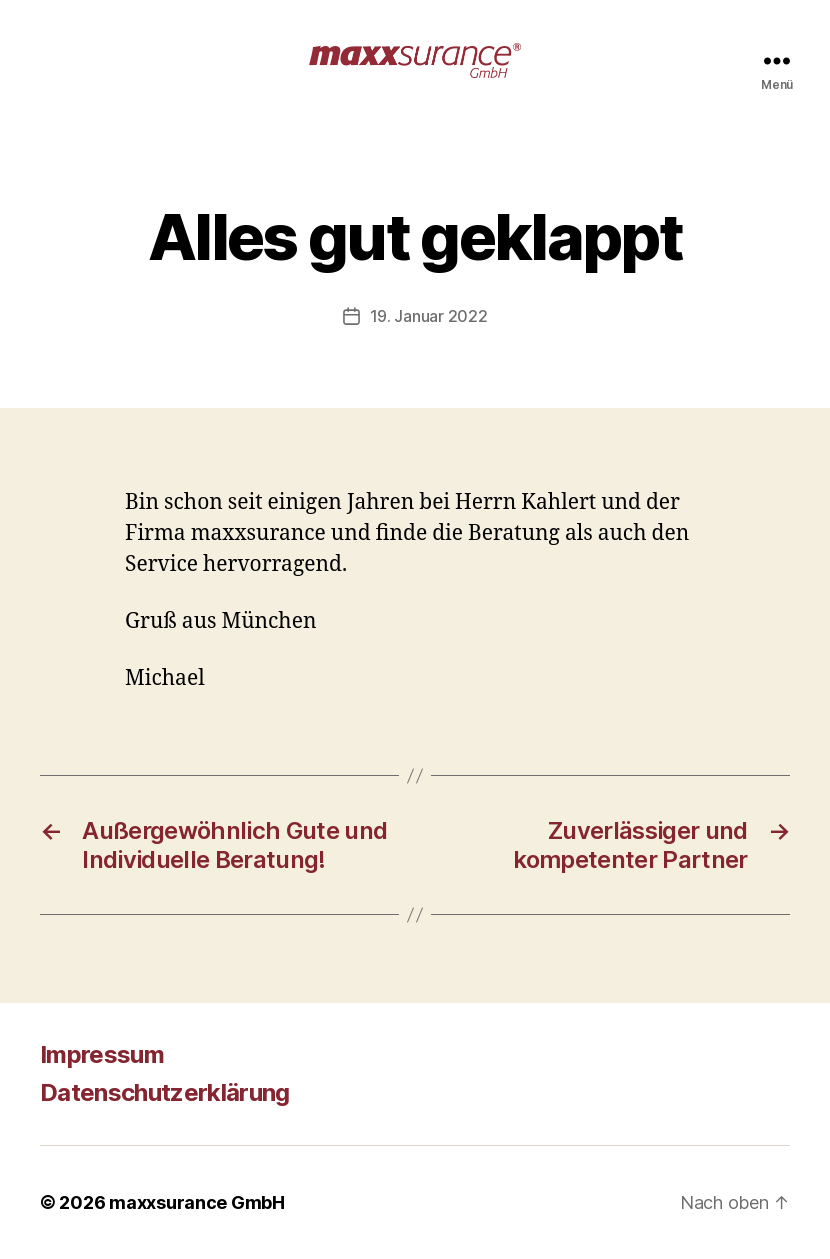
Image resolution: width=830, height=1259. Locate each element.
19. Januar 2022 (429, 316)
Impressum (102, 1054)
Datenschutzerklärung (165, 1092)
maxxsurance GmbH (197, 1202)
